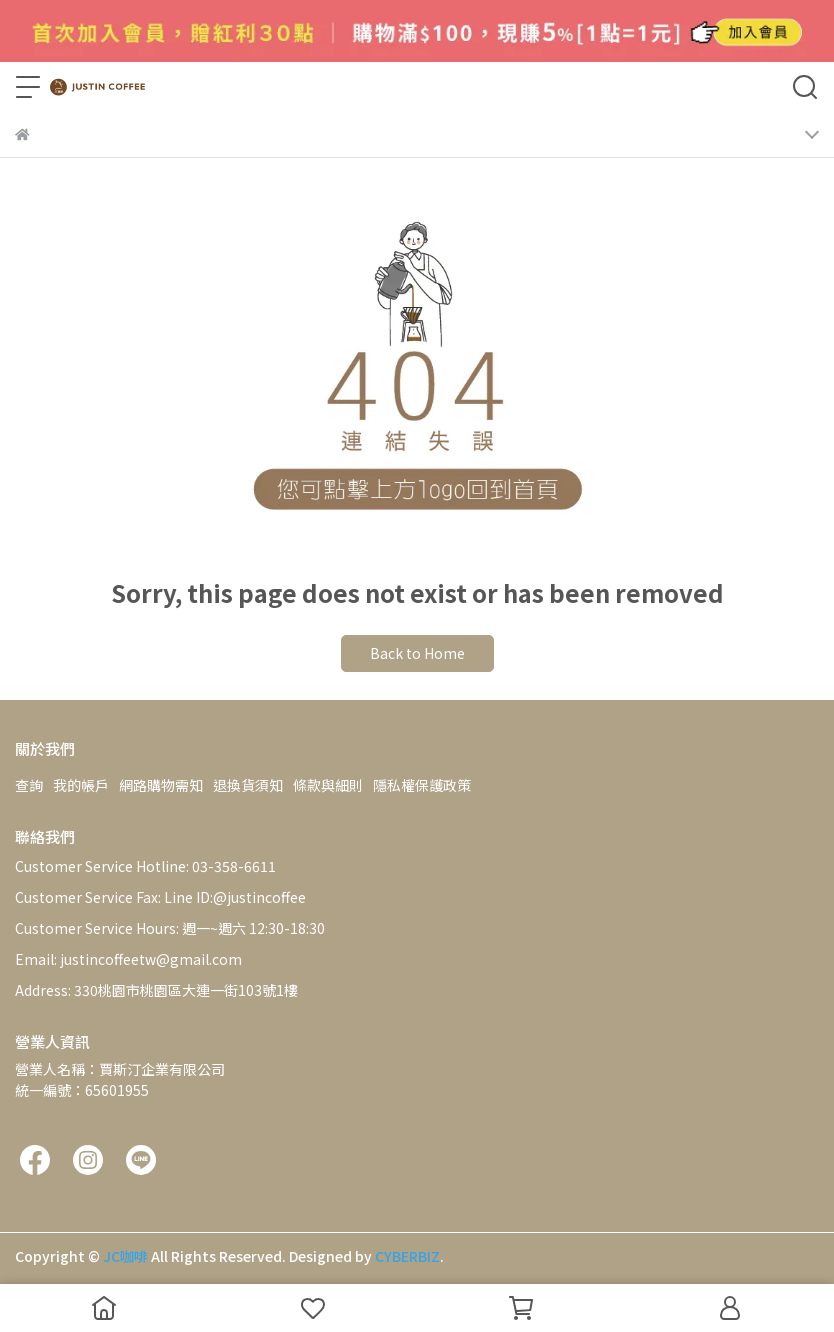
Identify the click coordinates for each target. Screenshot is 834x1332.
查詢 (29, 785)
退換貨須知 (248, 785)
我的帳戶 (81, 785)
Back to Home (417, 653)
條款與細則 (328, 785)
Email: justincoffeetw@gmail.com (128, 959)
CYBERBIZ (407, 1256)
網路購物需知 (161, 785)
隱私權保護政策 (422, 785)
